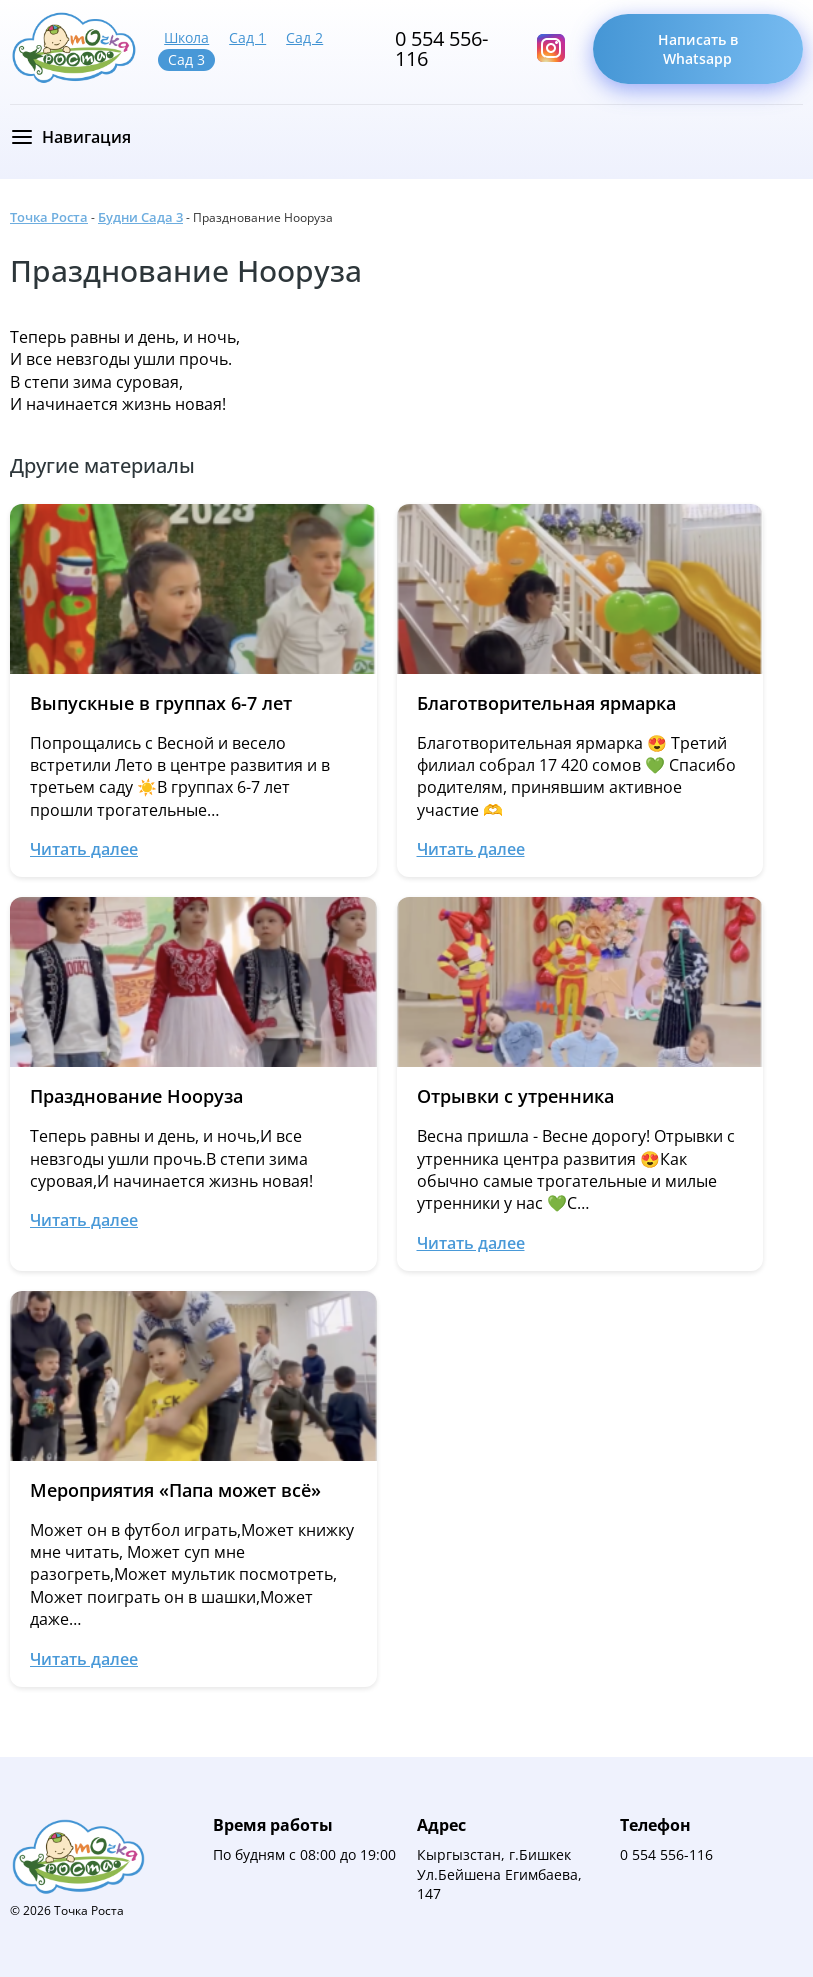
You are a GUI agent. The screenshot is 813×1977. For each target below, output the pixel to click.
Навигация (86, 137)
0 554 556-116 (441, 49)
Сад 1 (247, 37)
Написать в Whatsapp (698, 49)
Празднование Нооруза (186, 270)
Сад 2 (304, 37)
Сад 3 (186, 59)
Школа (186, 37)
